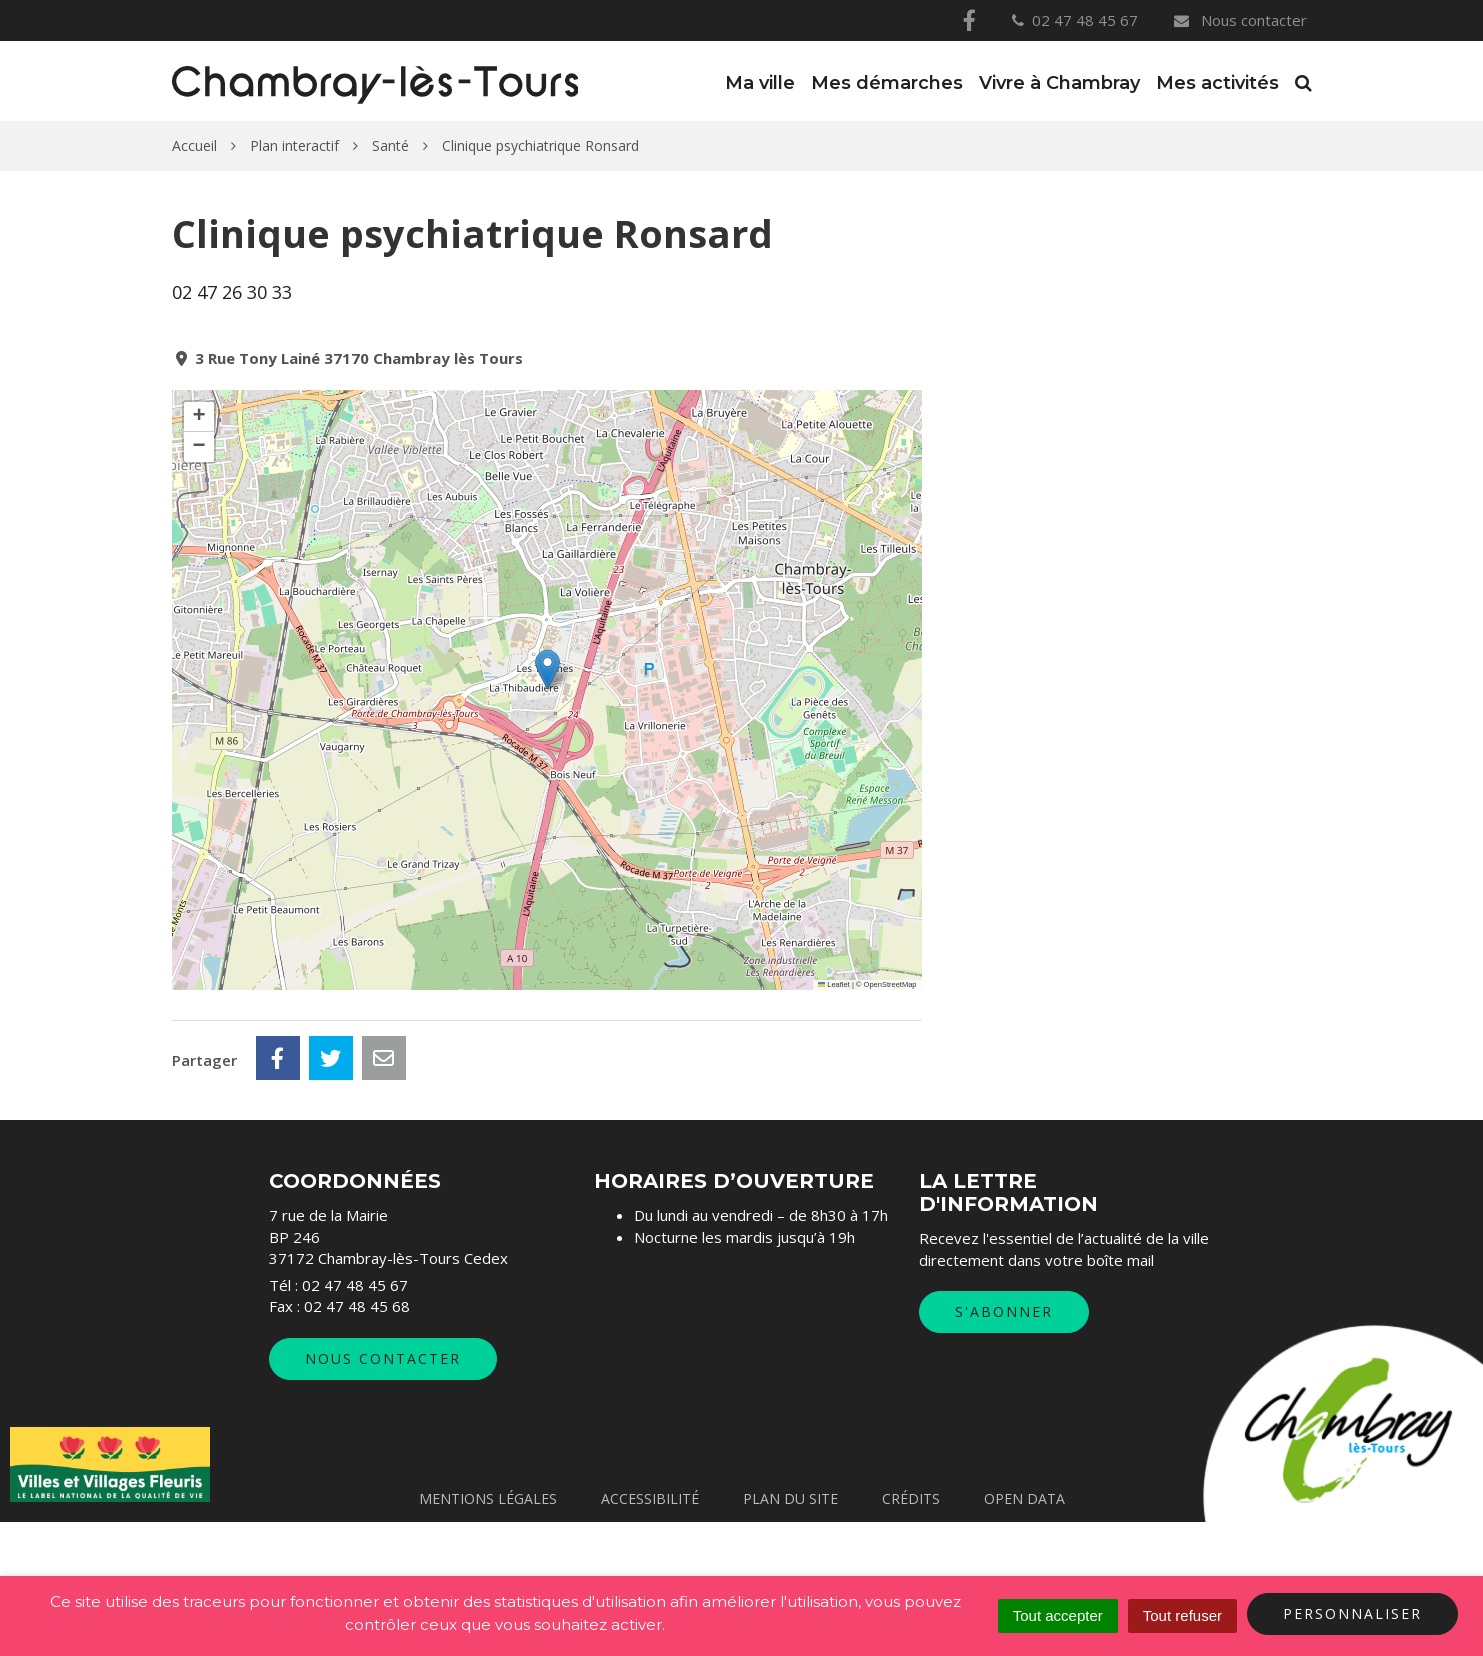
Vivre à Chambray (1059, 83)
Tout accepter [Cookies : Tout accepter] (1058, 1615)
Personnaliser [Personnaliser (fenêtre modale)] (1352, 1613)
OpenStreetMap (890, 984)
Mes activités (1217, 83)
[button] (547, 669)
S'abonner (1004, 1445)
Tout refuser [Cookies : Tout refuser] (1182, 1615)
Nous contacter (1239, 20)
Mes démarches (887, 83)
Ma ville (760, 83)
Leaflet (834, 984)
